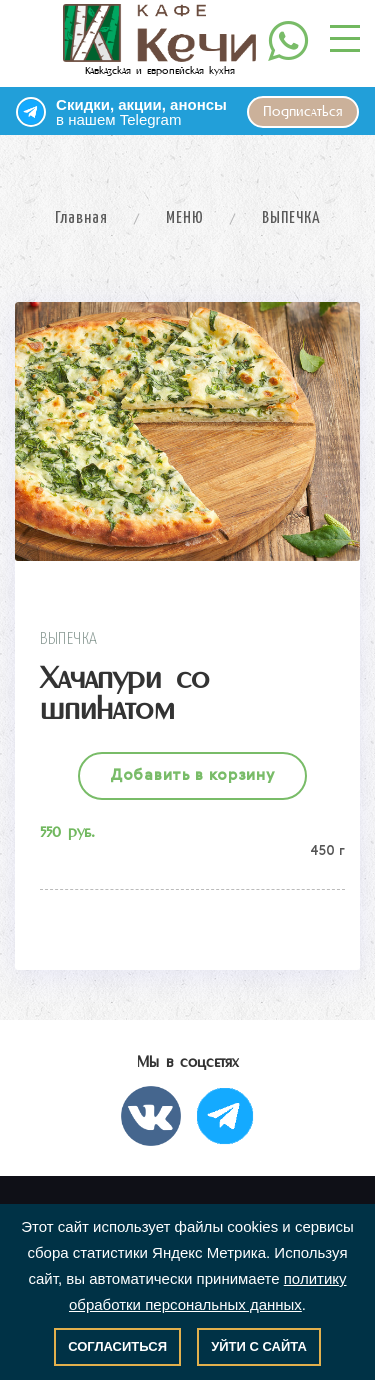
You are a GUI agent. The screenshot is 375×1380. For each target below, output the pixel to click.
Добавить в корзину (192, 775)
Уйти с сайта (259, 1346)
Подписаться (303, 112)
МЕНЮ (185, 218)
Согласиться (117, 1346)
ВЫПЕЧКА (291, 218)
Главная (81, 218)
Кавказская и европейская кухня (159, 40)
